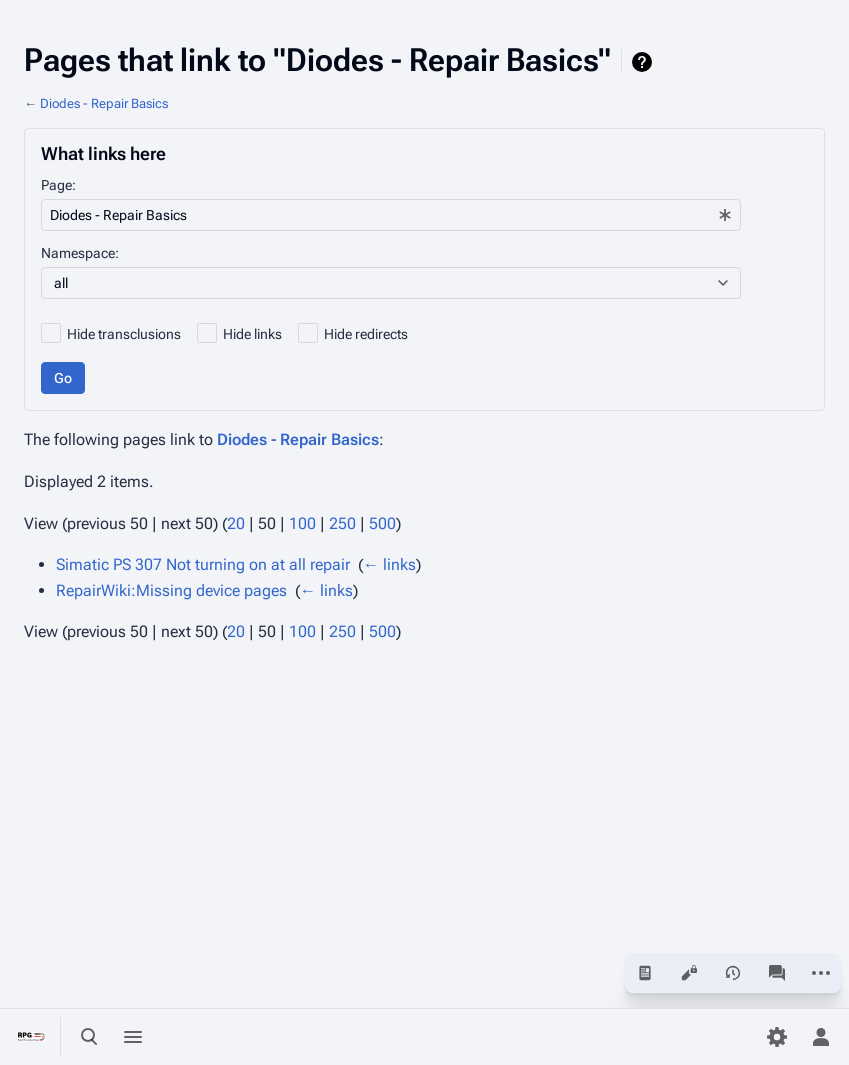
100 (302, 523)
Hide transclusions (124, 334)
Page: (58, 185)
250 (342, 523)
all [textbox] (61, 283)
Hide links (252, 334)
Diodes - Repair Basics (104, 103)
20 (236, 523)
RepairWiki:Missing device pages (171, 590)
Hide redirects (366, 334)
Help (644, 62)
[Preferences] (777, 1037)
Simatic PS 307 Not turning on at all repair (203, 564)
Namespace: (80, 253)
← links (389, 564)
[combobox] (391, 215)
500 (382, 523)
